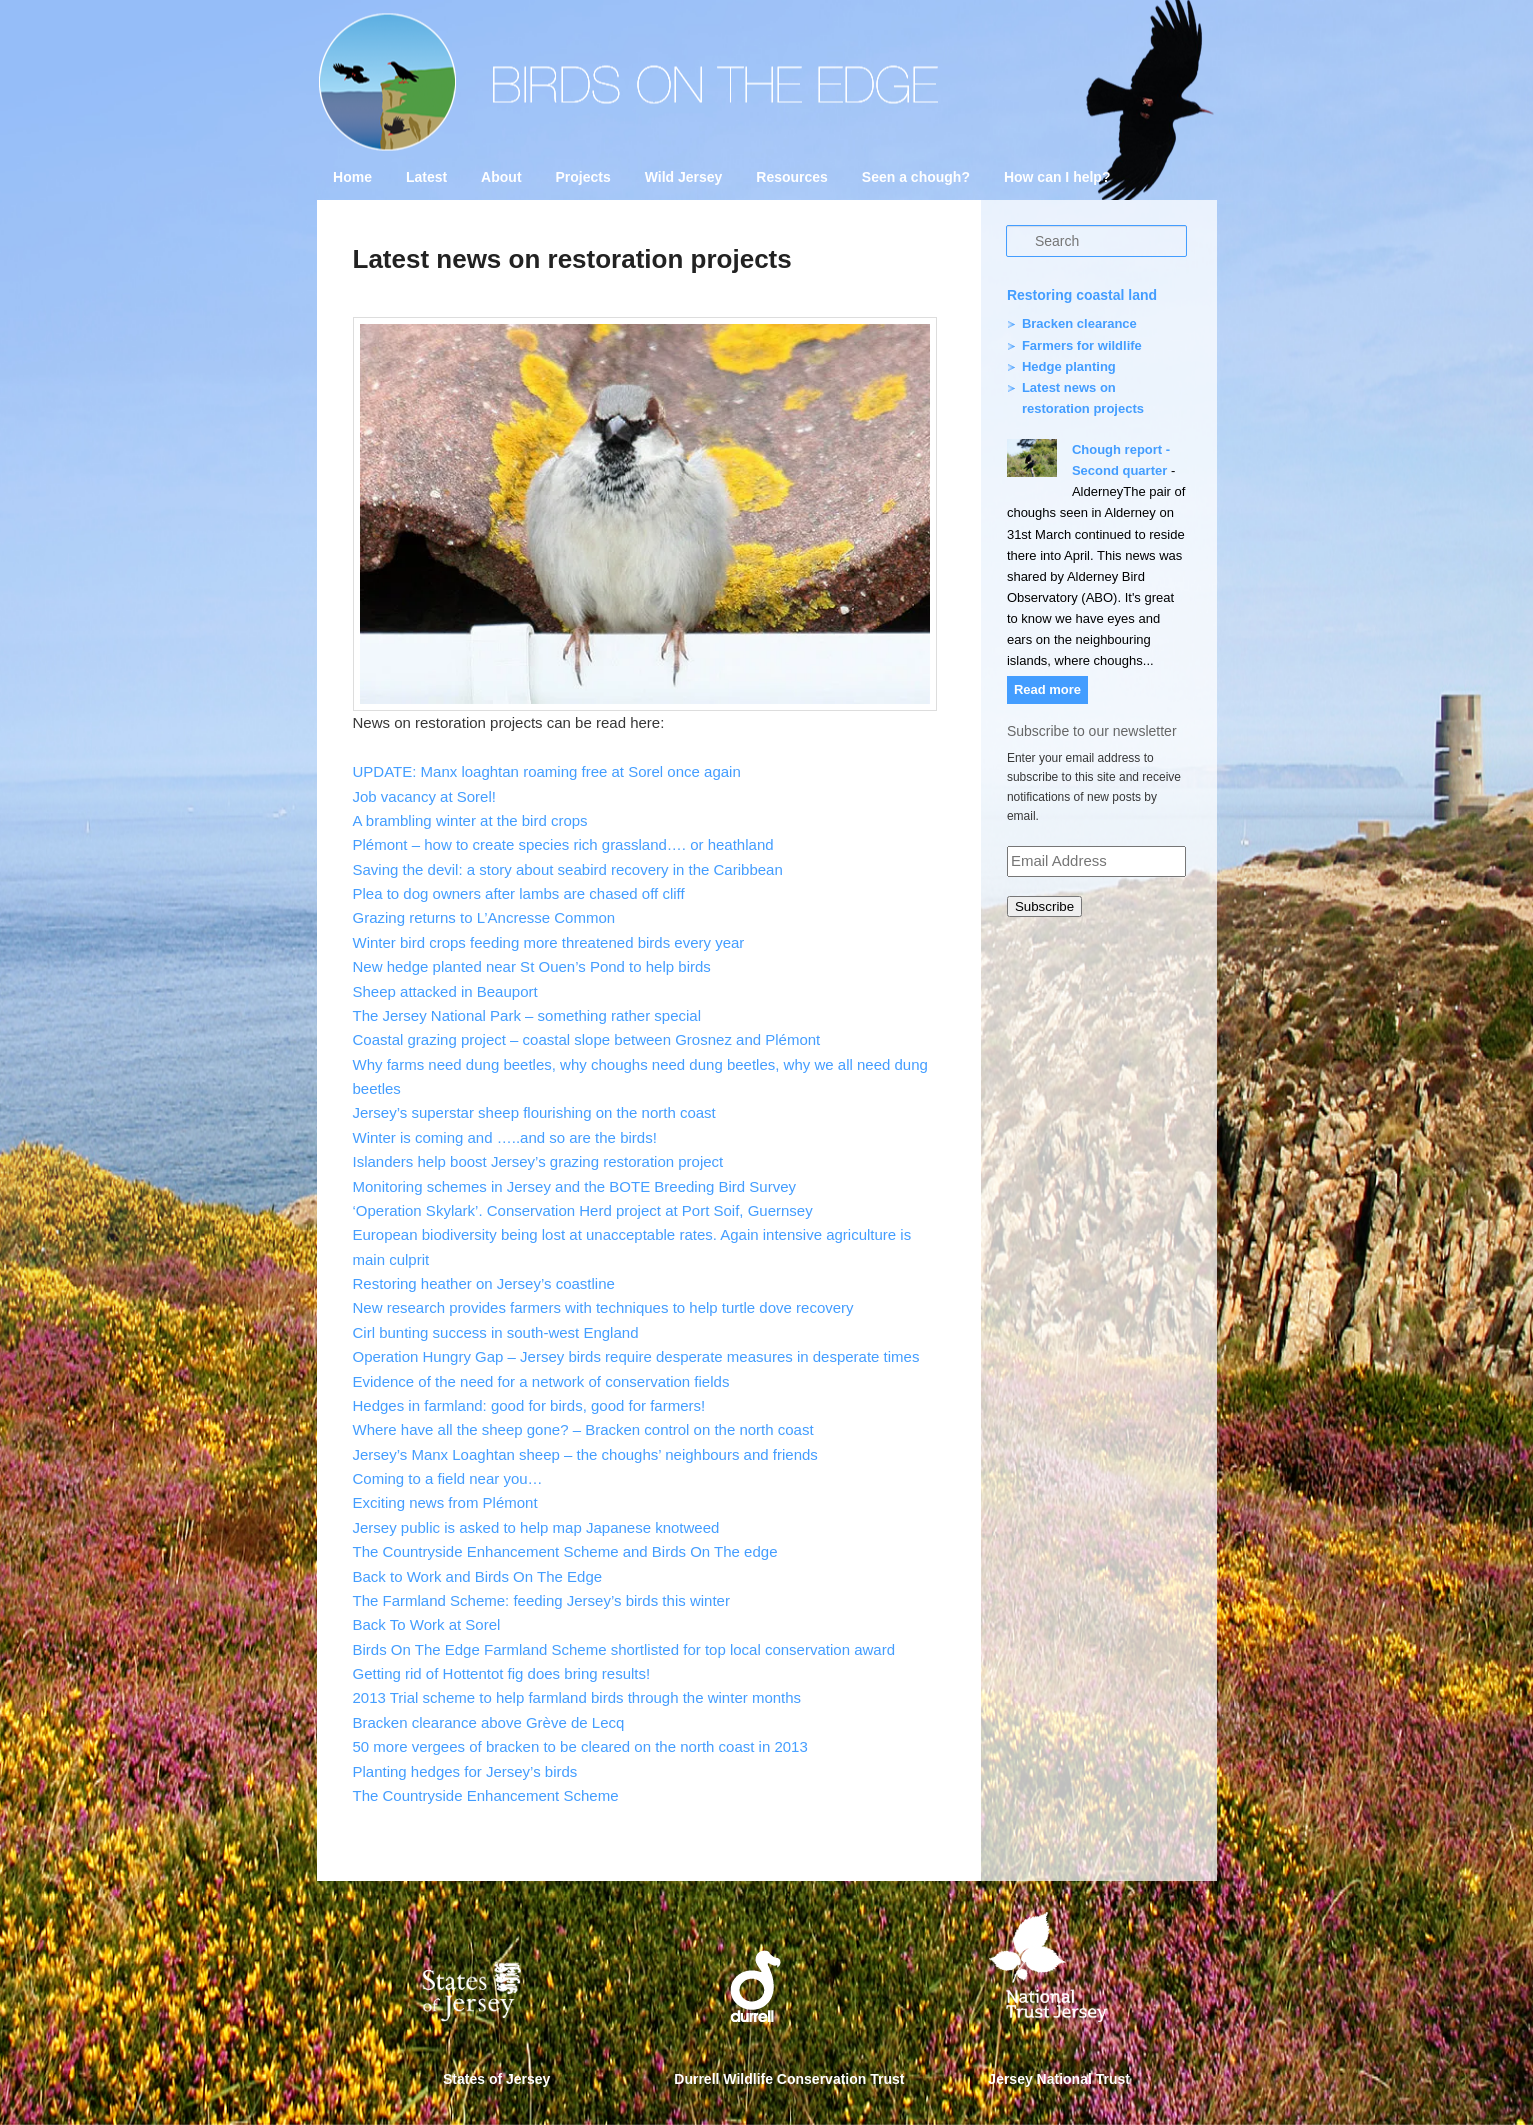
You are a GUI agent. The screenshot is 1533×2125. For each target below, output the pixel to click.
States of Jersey (496, 2079)
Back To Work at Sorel (427, 1624)
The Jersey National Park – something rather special (527, 1015)
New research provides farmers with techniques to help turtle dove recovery (603, 1307)
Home (352, 177)
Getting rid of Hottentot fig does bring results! (502, 1673)
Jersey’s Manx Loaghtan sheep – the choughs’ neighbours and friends (585, 1454)
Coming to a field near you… (448, 1478)
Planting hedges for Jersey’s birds (465, 1771)
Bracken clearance (1079, 323)
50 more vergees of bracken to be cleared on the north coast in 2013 (580, 1746)
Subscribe (1044, 906)
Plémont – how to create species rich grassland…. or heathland (563, 844)
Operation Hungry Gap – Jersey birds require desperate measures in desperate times (636, 1356)
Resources (792, 177)
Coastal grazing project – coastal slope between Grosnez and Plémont (587, 1039)
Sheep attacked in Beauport (445, 991)
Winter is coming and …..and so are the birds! (505, 1137)
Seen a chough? (916, 177)
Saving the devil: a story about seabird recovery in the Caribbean (568, 869)
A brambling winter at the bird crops (470, 820)
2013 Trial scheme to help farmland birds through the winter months (577, 1697)
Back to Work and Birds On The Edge (478, 1576)
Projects (582, 177)
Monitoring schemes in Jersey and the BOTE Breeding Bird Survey (575, 1186)
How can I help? (1057, 177)
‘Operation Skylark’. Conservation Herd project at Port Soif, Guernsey (583, 1210)
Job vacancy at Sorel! (424, 796)
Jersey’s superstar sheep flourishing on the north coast (534, 1112)
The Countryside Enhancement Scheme (486, 1795)
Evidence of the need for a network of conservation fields (541, 1381)
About (501, 177)
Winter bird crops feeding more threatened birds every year (549, 942)
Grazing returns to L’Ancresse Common (484, 917)
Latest (426, 177)
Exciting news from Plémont (445, 1502)
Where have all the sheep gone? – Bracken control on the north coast (583, 1429)
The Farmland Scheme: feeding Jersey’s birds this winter (541, 1600)
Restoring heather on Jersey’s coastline (484, 1283)
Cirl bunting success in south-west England (496, 1332)
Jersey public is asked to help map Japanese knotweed (536, 1527)
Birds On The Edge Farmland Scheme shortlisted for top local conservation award (624, 1649)
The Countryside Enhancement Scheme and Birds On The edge (565, 1551)
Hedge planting (1069, 366)
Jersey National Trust (1059, 2079)
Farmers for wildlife (1082, 345)
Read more (1047, 689)
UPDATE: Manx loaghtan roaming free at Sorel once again (547, 771)
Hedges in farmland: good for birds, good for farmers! (529, 1405)
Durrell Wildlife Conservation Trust (789, 2079)
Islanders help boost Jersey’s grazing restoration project (538, 1161)
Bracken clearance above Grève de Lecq (489, 1722)
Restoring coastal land (1082, 295)
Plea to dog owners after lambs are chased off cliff (519, 893)
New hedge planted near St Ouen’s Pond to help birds (532, 966)
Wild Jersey (684, 177)
